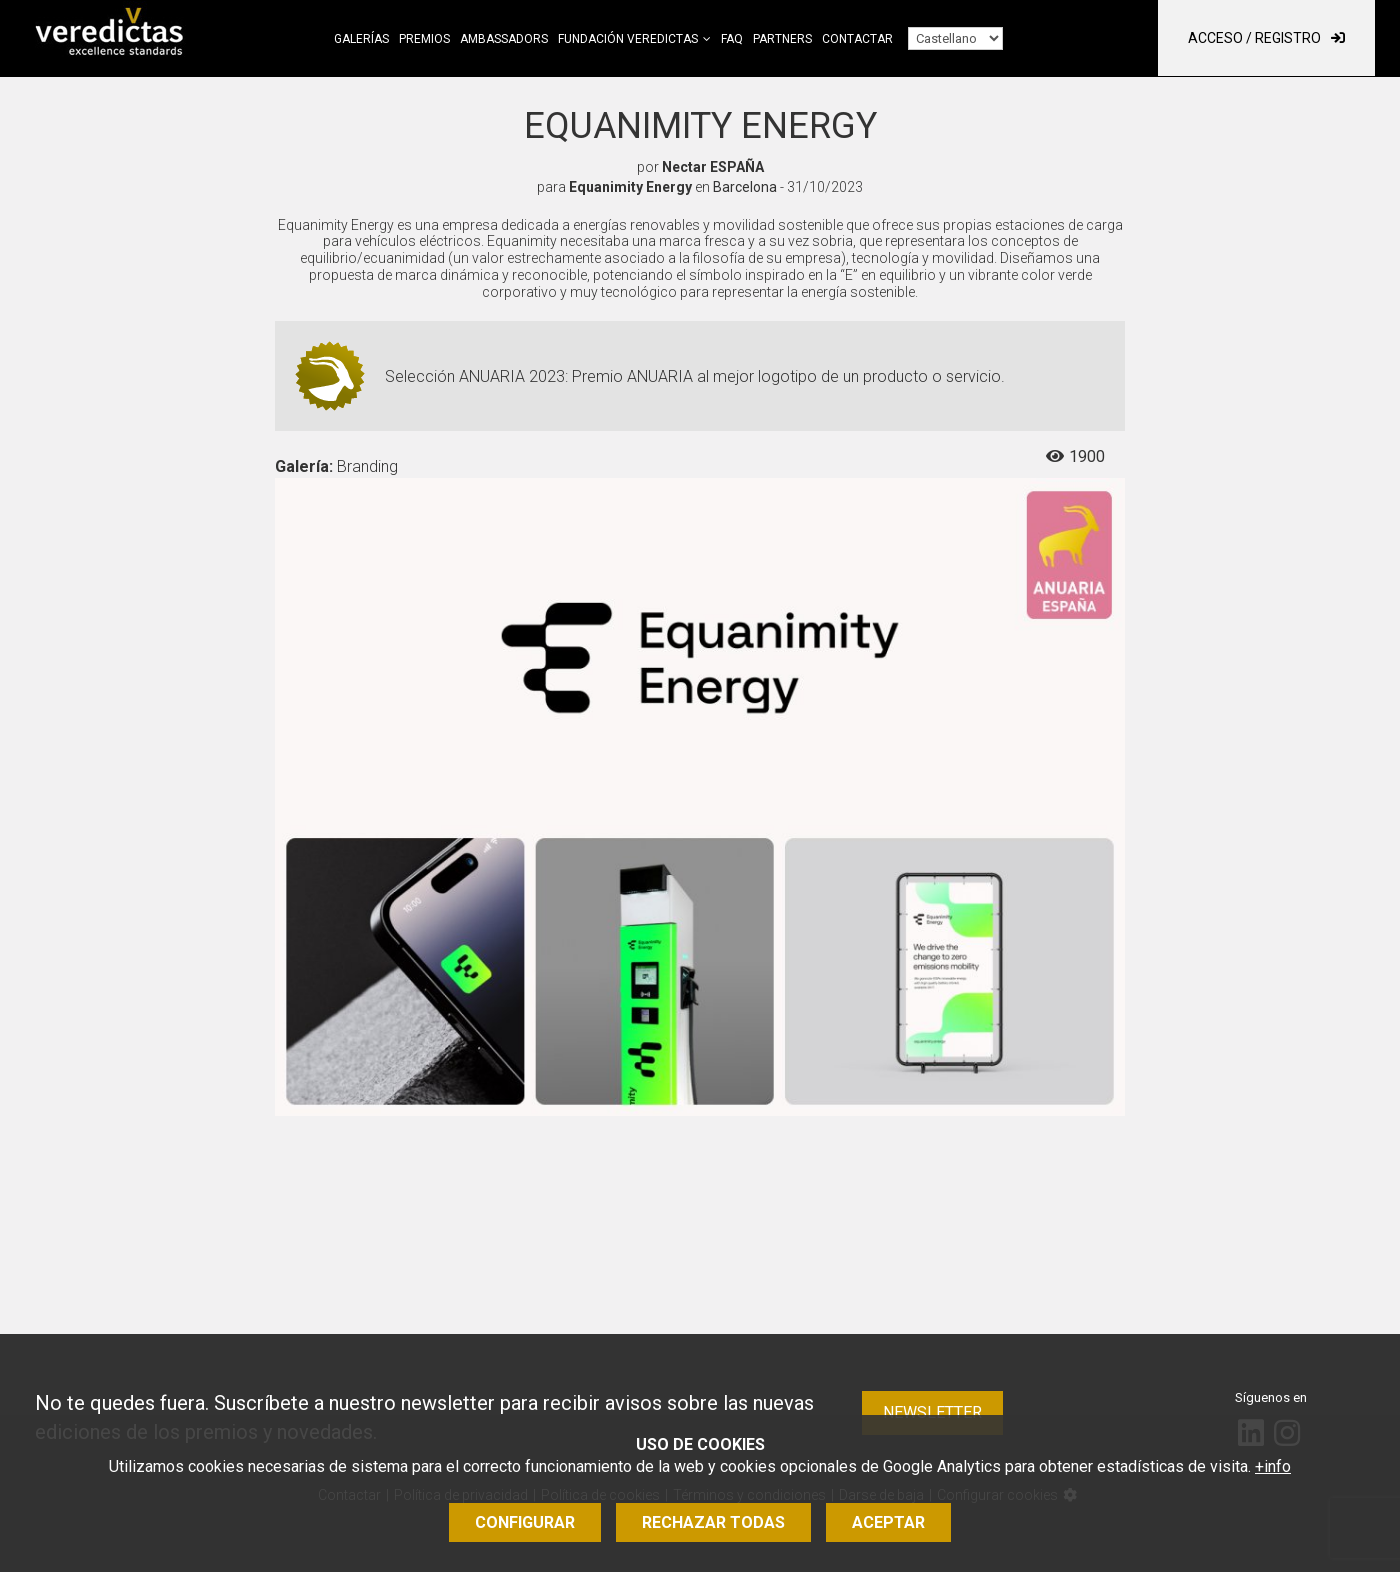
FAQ (732, 39)
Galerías (361, 39)
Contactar (857, 39)
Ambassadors (504, 39)
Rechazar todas (713, 1522)
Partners (782, 39)
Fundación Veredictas (628, 39)
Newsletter (932, 1412)
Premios (424, 39)
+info (1273, 1466)
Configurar (525, 1522)
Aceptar (888, 1522)
